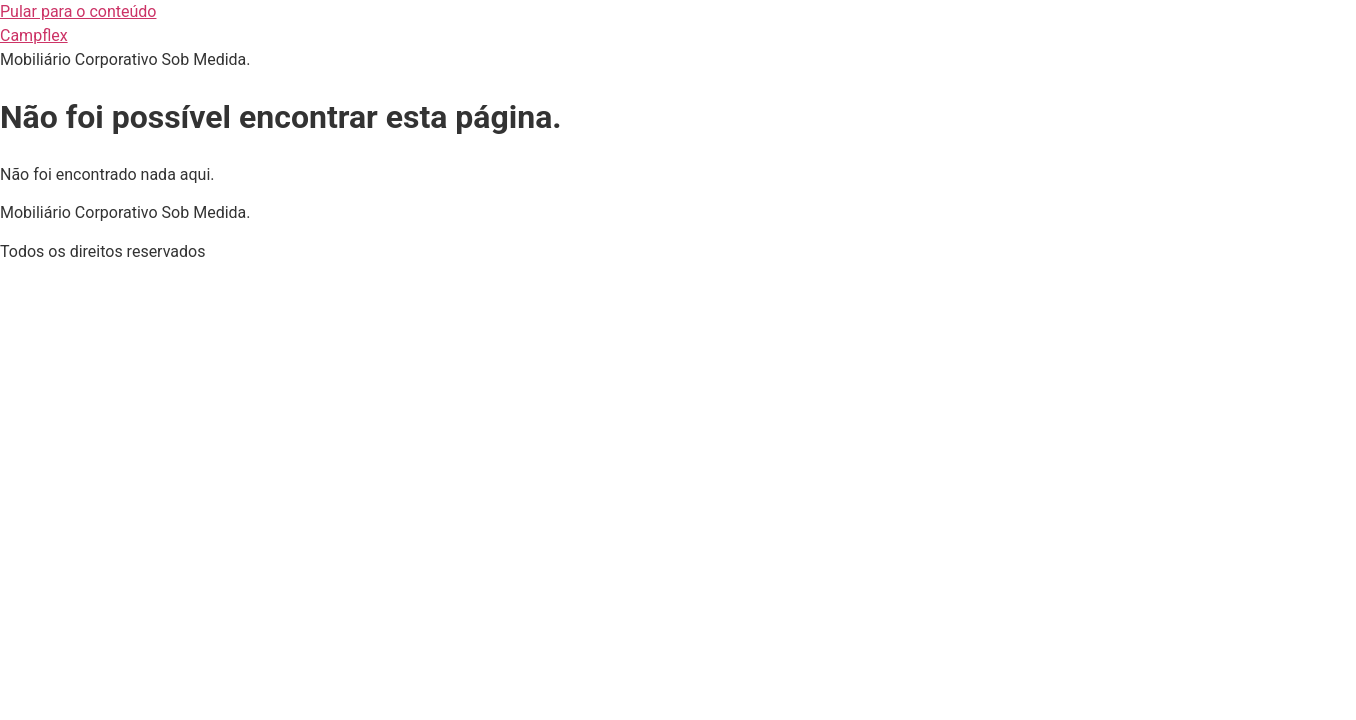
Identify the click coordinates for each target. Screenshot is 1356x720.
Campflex (34, 35)
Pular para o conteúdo (78, 11)
